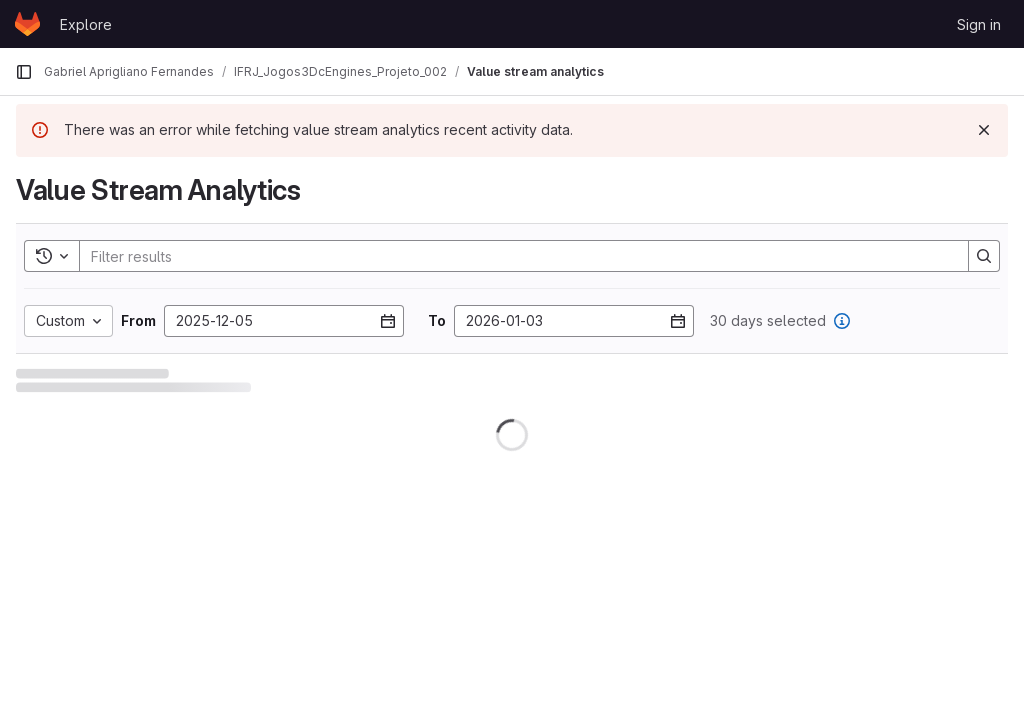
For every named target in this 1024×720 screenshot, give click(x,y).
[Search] (514, 256)
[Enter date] (284, 321)
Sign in (979, 24)
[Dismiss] (984, 130)
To (437, 321)
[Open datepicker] (388, 321)
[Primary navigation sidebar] (24, 72)
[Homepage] (27, 24)
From (138, 321)
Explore (86, 24)
